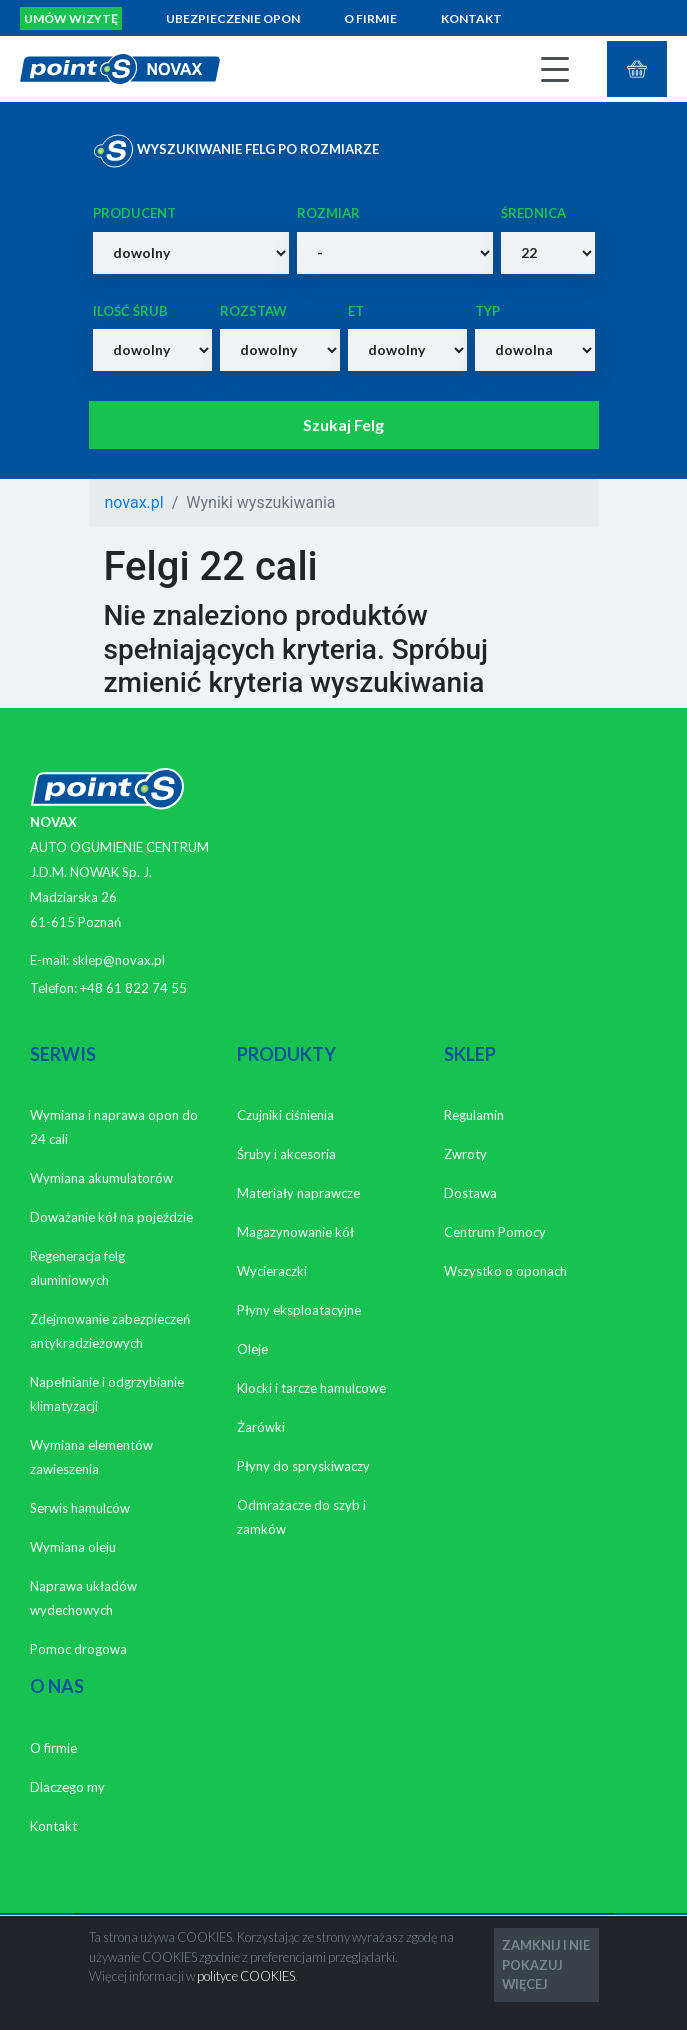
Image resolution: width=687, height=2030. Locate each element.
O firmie (370, 18)
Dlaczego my (67, 1787)
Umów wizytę (71, 18)
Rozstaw (253, 311)
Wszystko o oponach (505, 1271)
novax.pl (134, 502)
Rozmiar (328, 213)
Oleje (252, 1349)
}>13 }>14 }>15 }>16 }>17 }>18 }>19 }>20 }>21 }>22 (548, 253)
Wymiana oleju (73, 1547)
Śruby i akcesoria (286, 1154)
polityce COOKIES (246, 1976)
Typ (487, 311)
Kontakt (471, 18)
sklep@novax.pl (118, 960)
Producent (134, 213)
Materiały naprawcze (298, 1193)
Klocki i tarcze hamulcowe (311, 1388)
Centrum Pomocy (495, 1232)
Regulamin (474, 1115)
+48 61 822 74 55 (133, 988)
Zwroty (465, 1154)
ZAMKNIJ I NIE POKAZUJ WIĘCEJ (546, 1964)
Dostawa (470, 1193)
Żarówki (261, 1427)
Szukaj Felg (343, 424)
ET (356, 311)
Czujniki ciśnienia (285, 1115)
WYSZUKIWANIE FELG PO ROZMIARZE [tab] (236, 151)
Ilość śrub (130, 311)
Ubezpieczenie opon (233, 18)
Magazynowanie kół (295, 1232)
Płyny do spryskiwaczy (303, 1466)
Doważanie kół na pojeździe (111, 1217)
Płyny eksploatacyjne (299, 1310)
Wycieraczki (272, 1271)
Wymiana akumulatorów (101, 1178)
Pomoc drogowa (78, 1649)
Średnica (533, 213)
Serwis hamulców (80, 1508)
